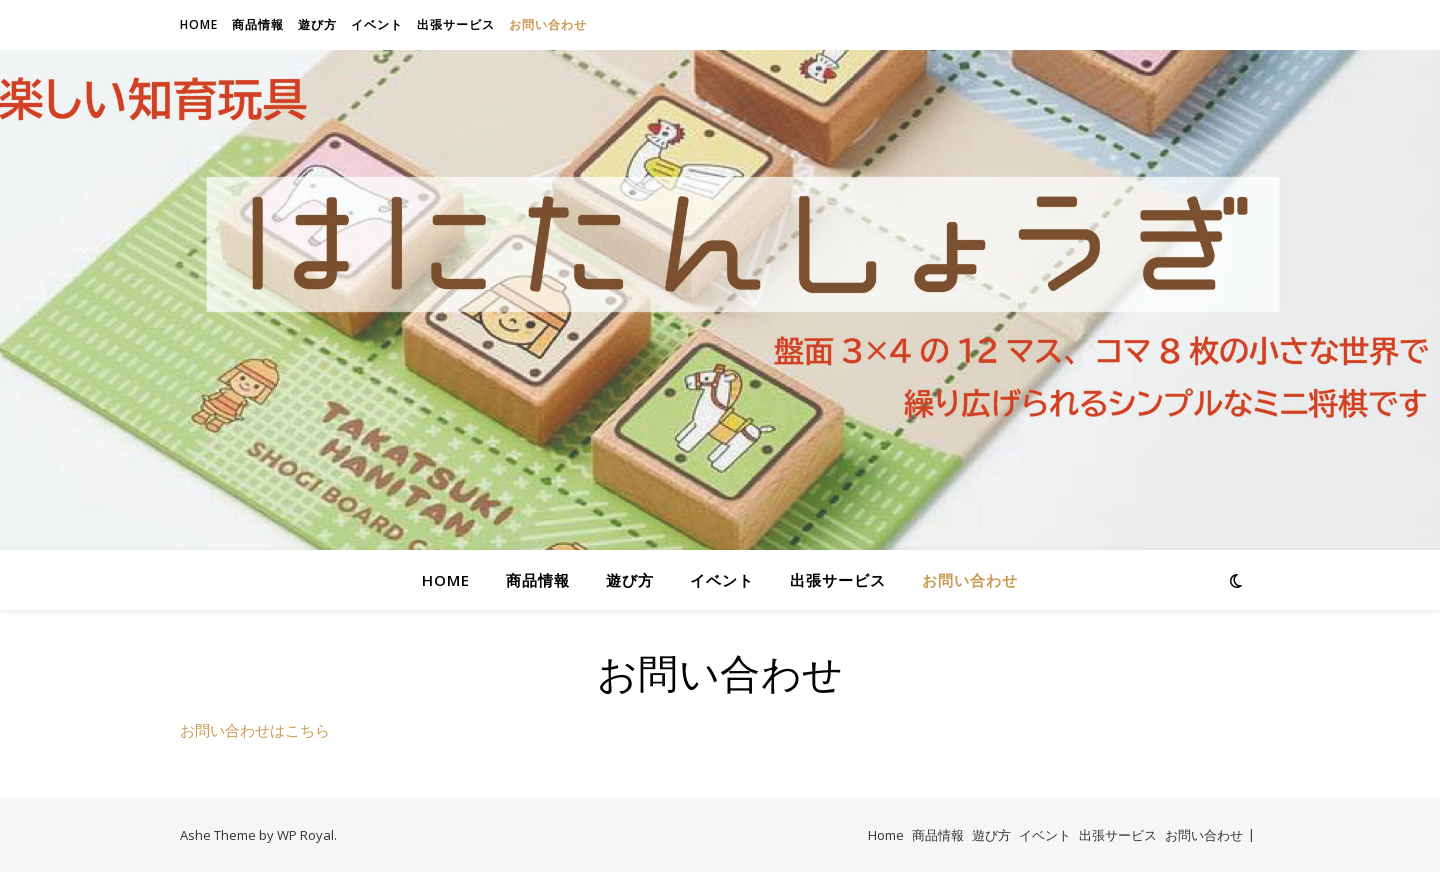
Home (199, 24)
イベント (377, 24)
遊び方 (317, 24)
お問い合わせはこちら (255, 730)
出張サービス (456, 24)
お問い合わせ (548, 24)
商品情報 (258, 24)
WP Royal (305, 835)
